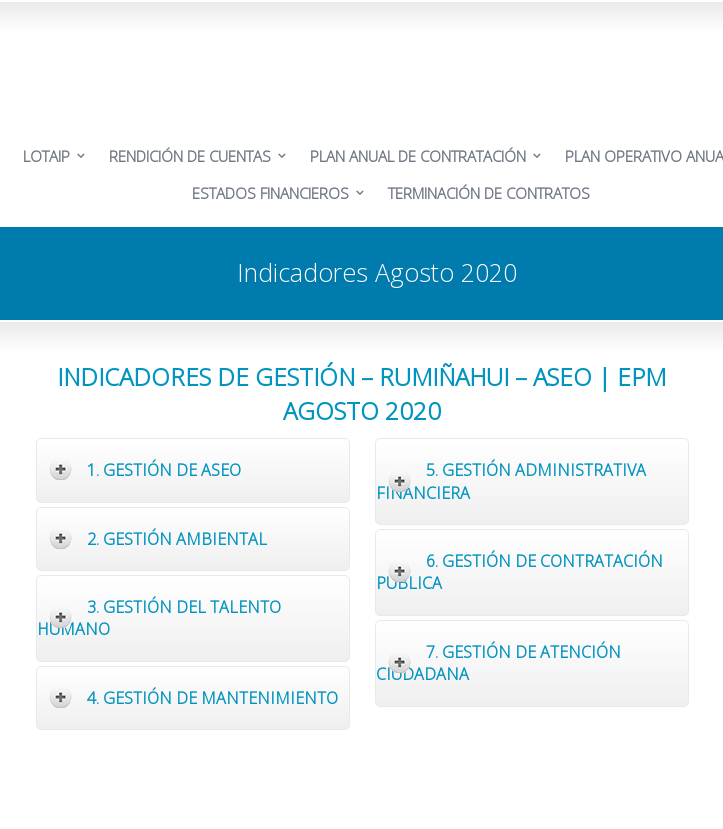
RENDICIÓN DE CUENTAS (190, 156)
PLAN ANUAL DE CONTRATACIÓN (418, 156)
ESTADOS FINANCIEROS (270, 193)
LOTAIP (46, 156)
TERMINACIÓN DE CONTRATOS (489, 193)
